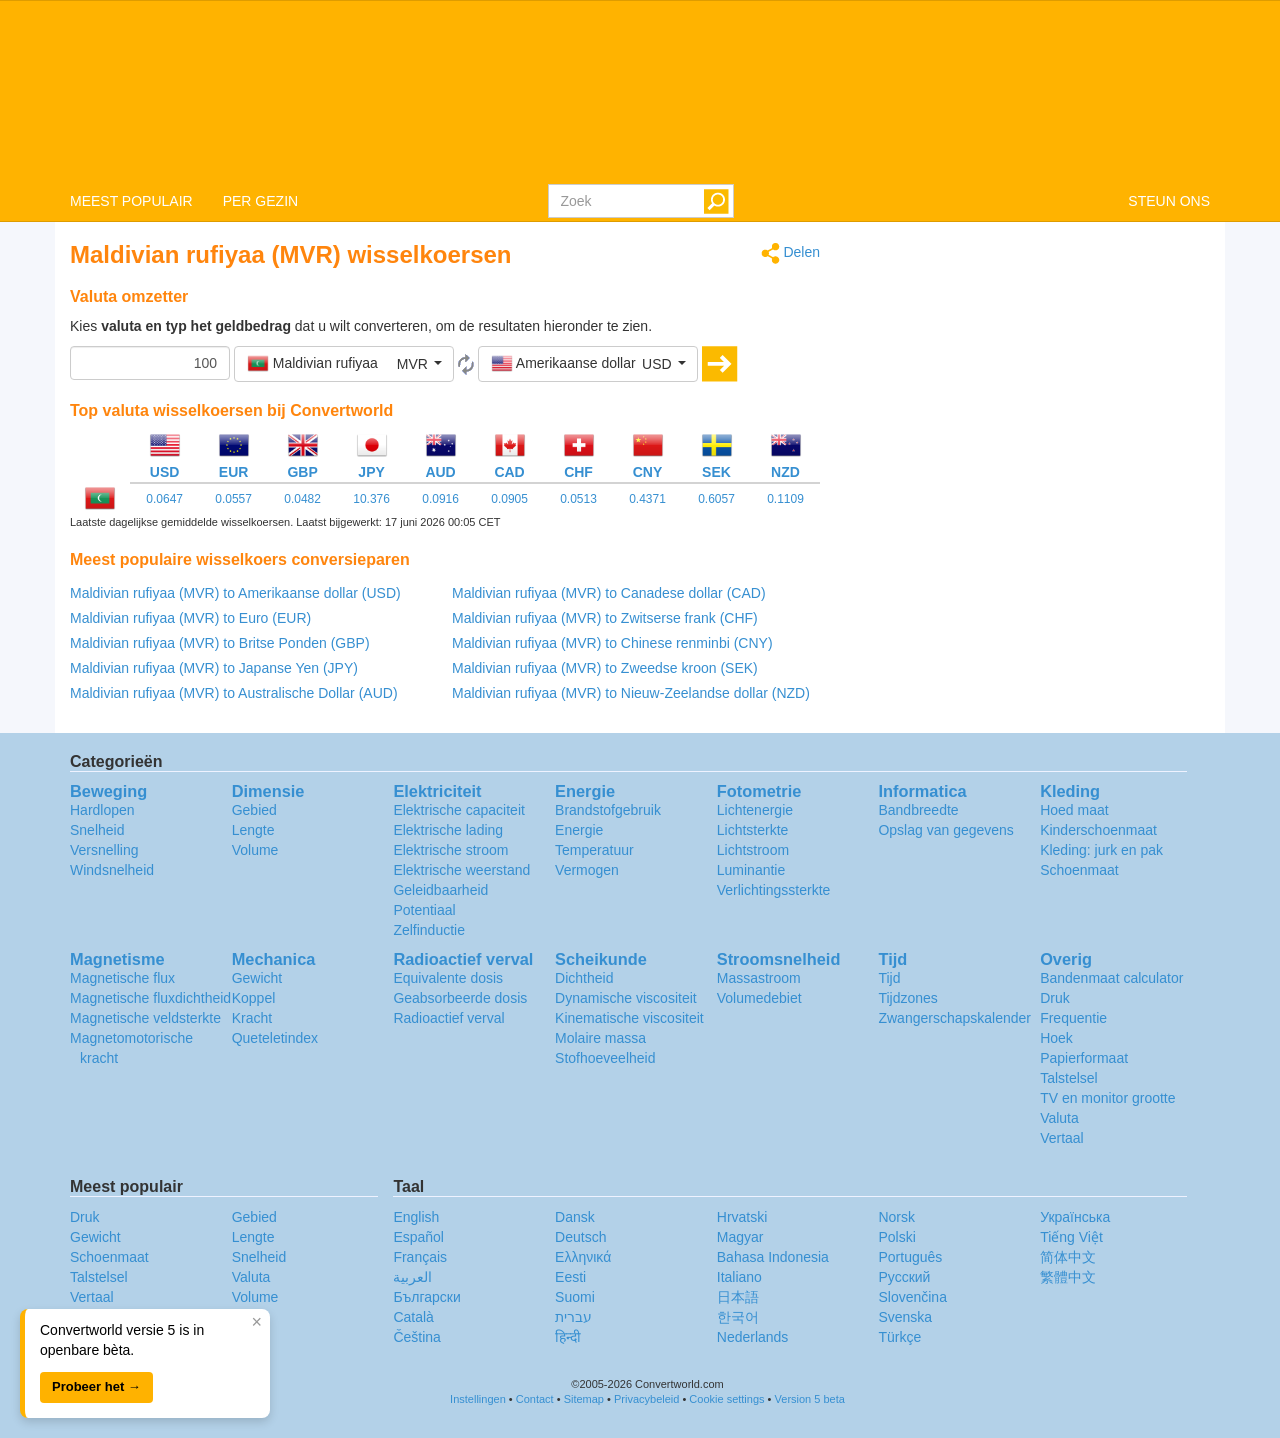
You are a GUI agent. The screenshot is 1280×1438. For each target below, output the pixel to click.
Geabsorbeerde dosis (460, 998)
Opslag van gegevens (945, 830)
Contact (535, 1399)
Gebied (254, 810)
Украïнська (1075, 1217)
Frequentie (1073, 1018)
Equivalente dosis (448, 978)
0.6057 (716, 499)
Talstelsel (1069, 1078)
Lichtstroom (753, 850)
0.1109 (785, 499)
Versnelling (104, 850)
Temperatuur (594, 850)
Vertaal (1062, 1138)
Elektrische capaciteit (459, 810)
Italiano (739, 1277)
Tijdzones (907, 998)
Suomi (575, 1297)
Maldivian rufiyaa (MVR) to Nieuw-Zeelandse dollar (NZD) (631, 693)
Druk (1055, 998)
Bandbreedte (918, 810)
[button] (344, 364)
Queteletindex (275, 1038)
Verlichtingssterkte (774, 890)
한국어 (738, 1317)
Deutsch (580, 1237)
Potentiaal (424, 910)
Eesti (570, 1277)
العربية (412, 1277)
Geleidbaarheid (440, 890)
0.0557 (233, 499)
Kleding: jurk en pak (1101, 850)
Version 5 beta (810, 1399)
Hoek (1056, 1038)
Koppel (254, 998)
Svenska (905, 1317)
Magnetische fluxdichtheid (150, 998)
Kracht (252, 1018)
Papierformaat (1084, 1058)
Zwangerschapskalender (954, 1018)
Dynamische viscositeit (626, 998)
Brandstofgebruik (608, 810)
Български (426, 1297)
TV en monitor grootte (1107, 1098)
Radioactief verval (448, 1018)
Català (413, 1317)
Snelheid (97, 830)
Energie (579, 830)
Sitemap (584, 1399)
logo (640, 91)
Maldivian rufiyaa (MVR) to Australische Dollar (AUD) (234, 693)
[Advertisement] (1030, 382)
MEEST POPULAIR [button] (131, 201)
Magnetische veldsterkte (145, 1018)
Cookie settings (726, 1399)
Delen (790, 253)
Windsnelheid (112, 870)
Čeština (416, 1337)
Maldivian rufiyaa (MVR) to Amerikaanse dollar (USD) (235, 593)
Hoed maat (1074, 810)
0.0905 (509, 499)
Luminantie (751, 870)
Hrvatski (742, 1217)
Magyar (740, 1237)
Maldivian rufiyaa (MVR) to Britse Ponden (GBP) (220, 643)
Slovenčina (912, 1297)
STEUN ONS (1169, 201)
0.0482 (302, 499)
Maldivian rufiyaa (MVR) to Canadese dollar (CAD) (609, 593)
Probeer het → (96, 1386)
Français (420, 1257)
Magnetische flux (122, 978)
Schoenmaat (1079, 870)
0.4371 (647, 499)
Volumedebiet (759, 998)
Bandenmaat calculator (1111, 978)
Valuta (1059, 1118)
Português (910, 1257)
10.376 (371, 499)
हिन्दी (568, 1337)
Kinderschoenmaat (1098, 830)
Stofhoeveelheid (605, 1058)
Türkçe (899, 1337)
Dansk (575, 1217)
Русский (904, 1277)
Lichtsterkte (753, 830)
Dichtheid (584, 978)
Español (418, 1237)
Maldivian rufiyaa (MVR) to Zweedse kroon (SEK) (605, 668)
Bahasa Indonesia (773, 1257)
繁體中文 (1068, 1277)
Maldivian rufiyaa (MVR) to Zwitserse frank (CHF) (605, 618)
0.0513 (578, 499)
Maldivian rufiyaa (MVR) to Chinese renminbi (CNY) (612, 643)
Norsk (896, 1217)
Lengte (253, 830)
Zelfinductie (429, 930)
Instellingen (478, 1399)
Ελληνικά (583, 1257)
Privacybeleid (646, 1399)
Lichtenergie (755, 810)
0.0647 (164, 499)
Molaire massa (600, 1038)
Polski (896, 1237)
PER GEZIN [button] (260, 201)
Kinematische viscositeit (629, 1018)
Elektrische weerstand (461, 870)
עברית (573, 1317)
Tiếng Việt (1071, 1237)
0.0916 (440, 499)
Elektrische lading (448, 830)
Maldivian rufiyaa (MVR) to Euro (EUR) (190, 618)
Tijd (889, 978)
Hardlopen (102, 810)
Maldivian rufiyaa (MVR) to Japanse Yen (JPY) (214, 668)
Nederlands (753, 1337)
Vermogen (587, 870)
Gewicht (257, 978)
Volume (255, 850)
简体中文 (1068, 1257)
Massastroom (759, 978)
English (416, 1217)
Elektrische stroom (450, 850)
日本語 (738, 1297)
